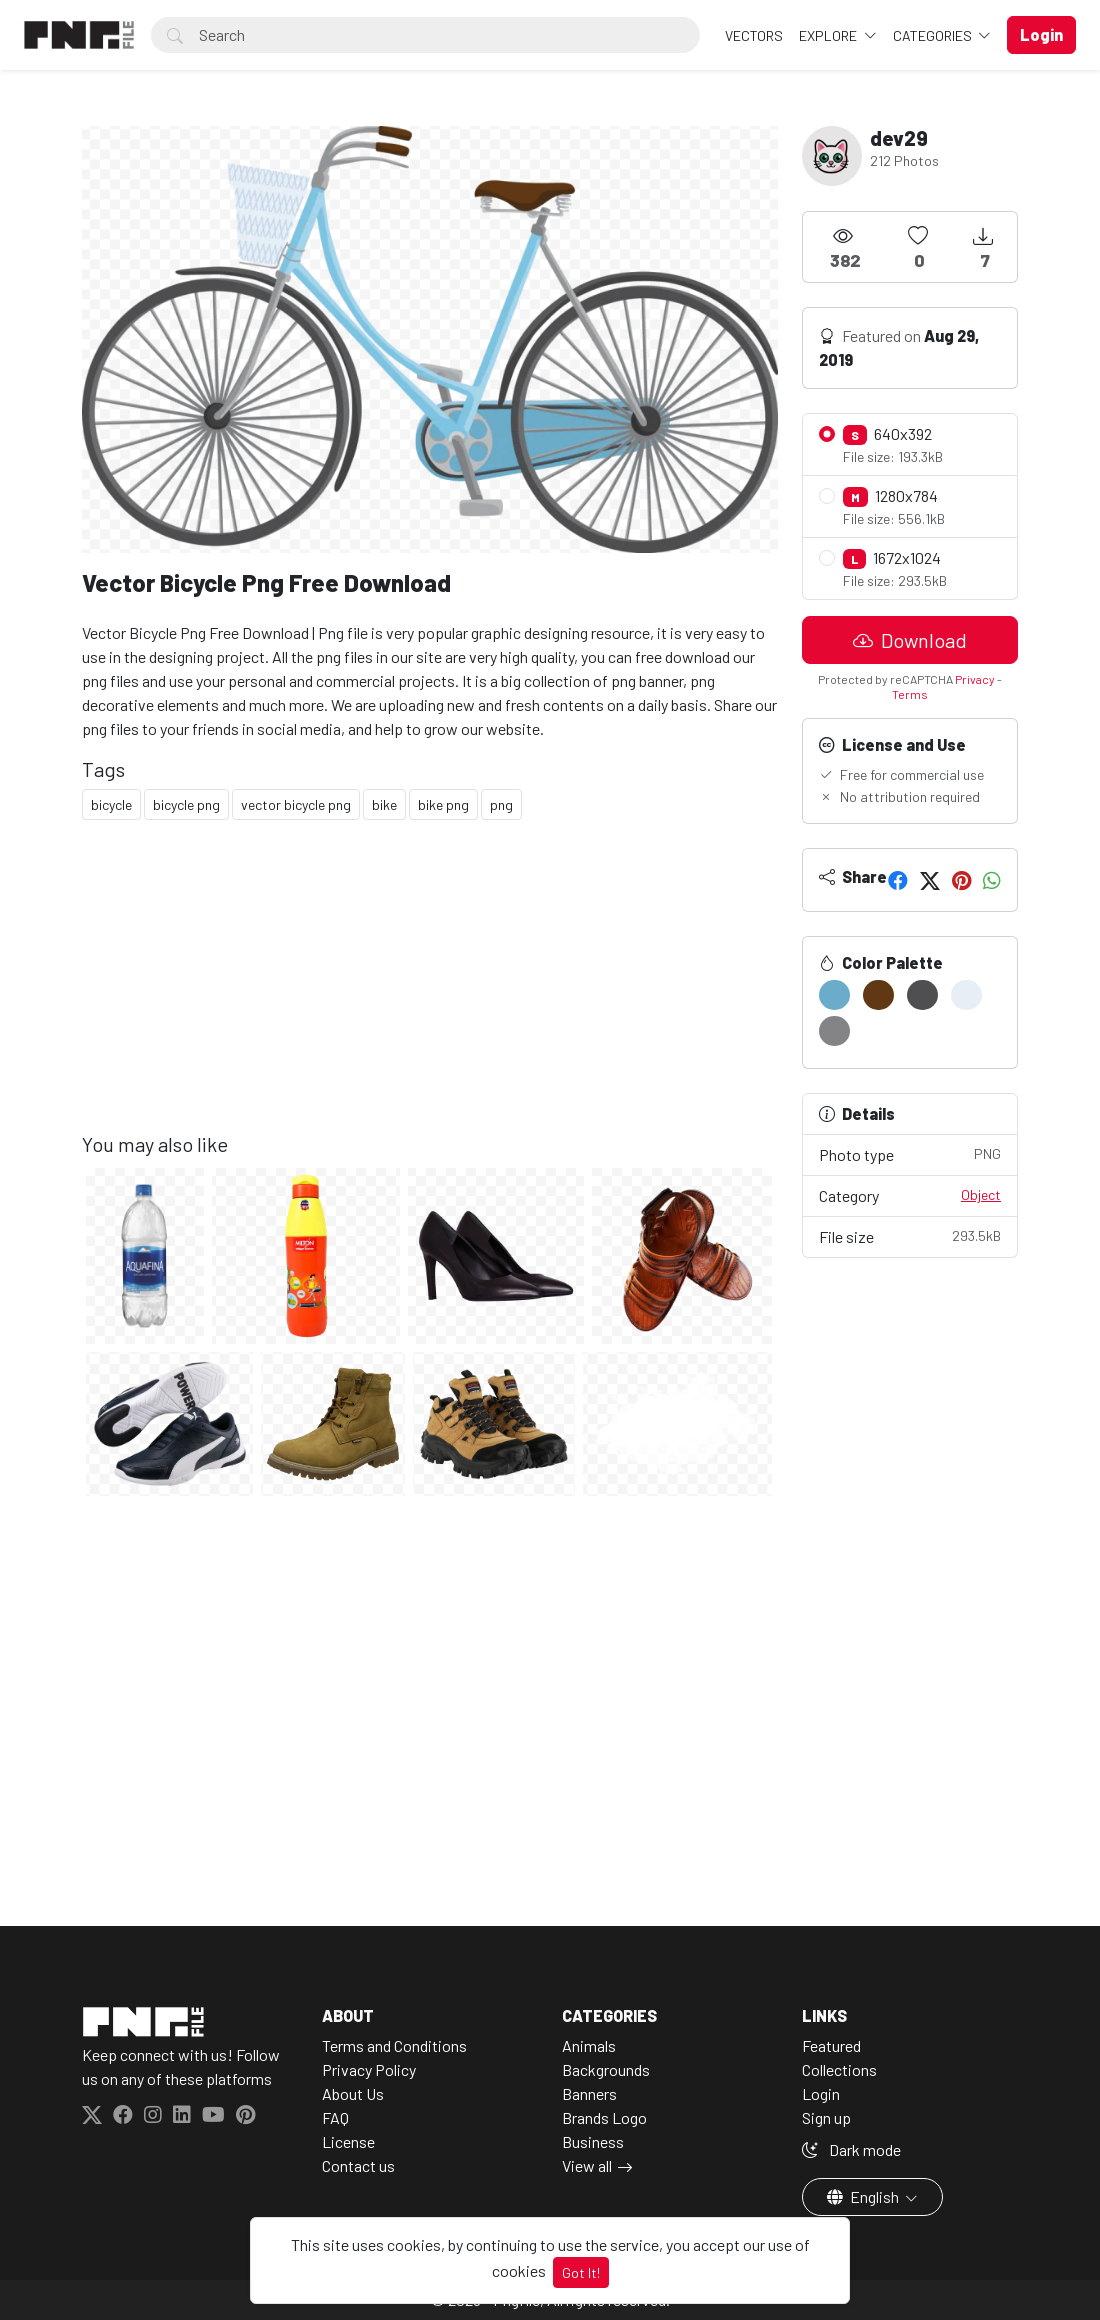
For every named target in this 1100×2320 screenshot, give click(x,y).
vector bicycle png (296, 804)
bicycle (111, 804)
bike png (443, 804)
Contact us (358, 2165)
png (501, 804)
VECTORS (754, 35)
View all (587, 2165)
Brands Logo (604, 2117)
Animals (589, 2045)
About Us (353, 2093)
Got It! (581, 2272)
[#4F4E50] (922, 995)
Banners (589, 2093)
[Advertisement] (430, 992)
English (864, 2196)
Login (821, 2093)
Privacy (975, 679)
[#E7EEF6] (966, 995)
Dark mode (851, 2149)
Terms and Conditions (394, 2045)
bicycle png (186, 804)
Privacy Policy (369, 2069)
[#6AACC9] (834, 995)
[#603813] (878, 995)
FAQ (335, 2117)
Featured (831, 2045)
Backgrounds (606, 2069)
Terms (910, 694)
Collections (839, 2069)
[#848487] (834, 1031)
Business (593, 2141)
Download (910, 640)
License (348, 2141)
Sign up (826, 2117)
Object (981, 1194)
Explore (829, 35)
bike (384, 804)
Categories (934, 35)
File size (910, 1235)
